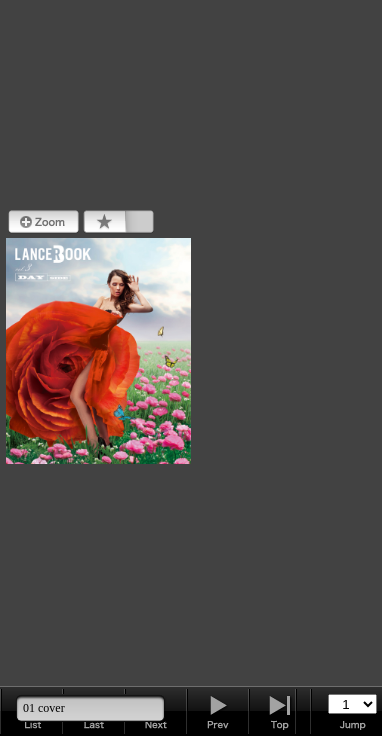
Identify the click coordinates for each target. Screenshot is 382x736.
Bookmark (118, 222)
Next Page (218, 711)
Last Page (280, 711)
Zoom (43, 222)
